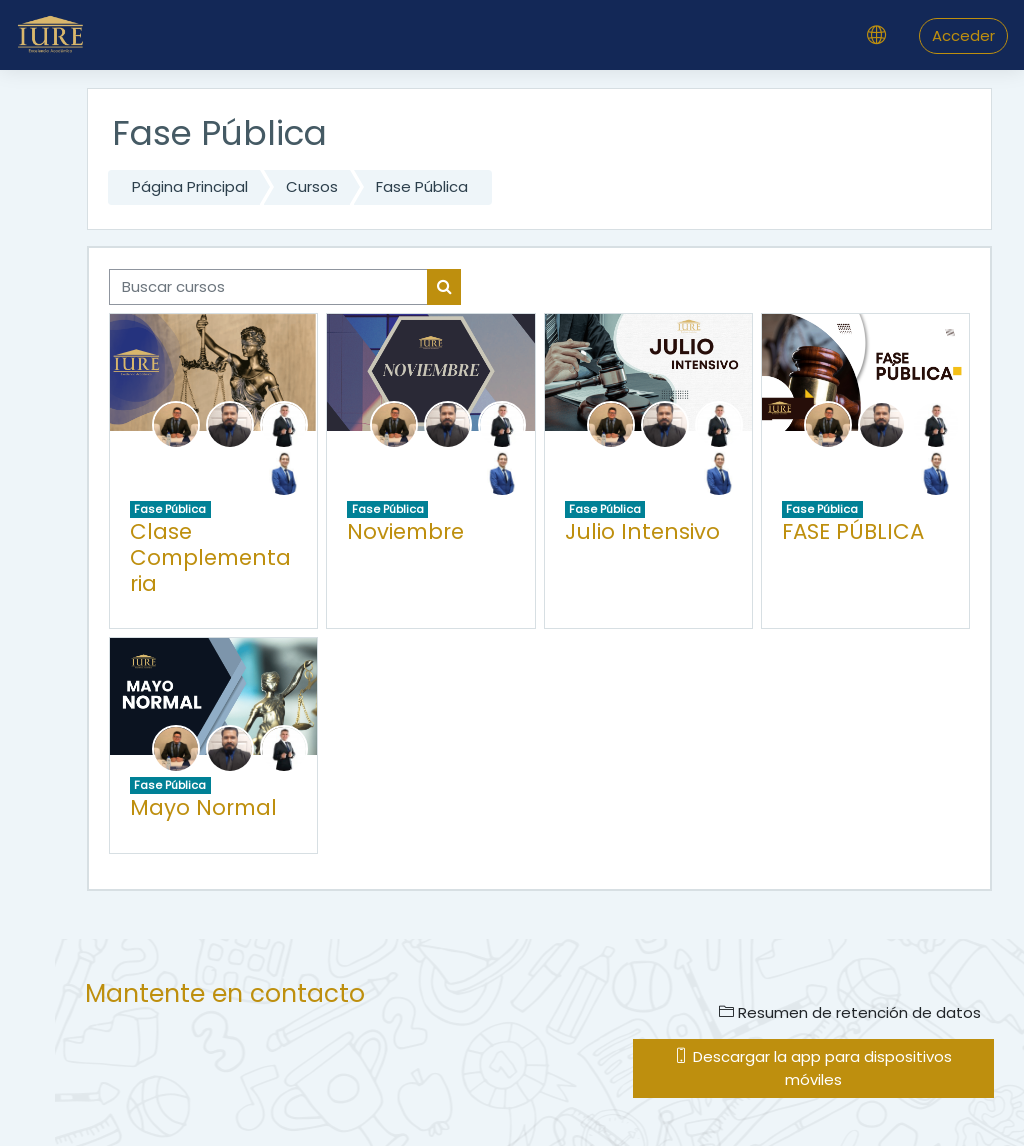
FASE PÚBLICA (853, 531)
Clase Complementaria (210, 557)
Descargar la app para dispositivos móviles (813, 1067)
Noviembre (405, 531)
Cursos (312, 186)
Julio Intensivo (642, 531)
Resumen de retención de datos (850, 1012)
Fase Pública (422, 186)
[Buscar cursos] (268, 287)
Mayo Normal (203, 807)
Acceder (963, 35)
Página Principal (190, 186)
